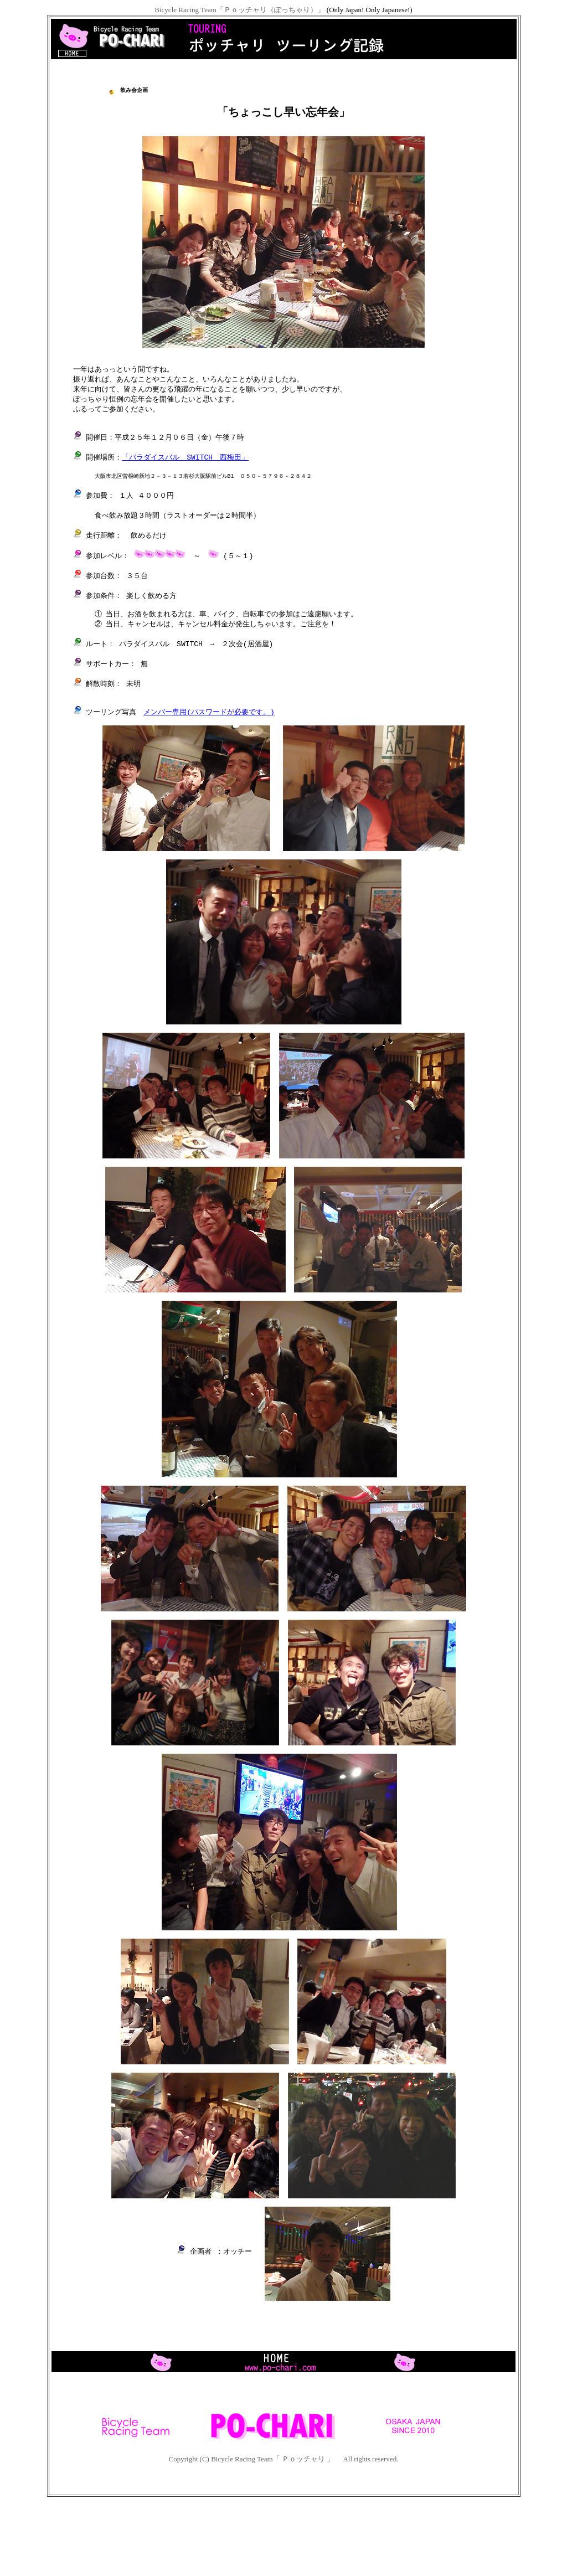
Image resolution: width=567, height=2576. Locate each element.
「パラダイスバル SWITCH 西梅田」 (185, 480)
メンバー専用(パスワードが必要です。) (209, 758)
